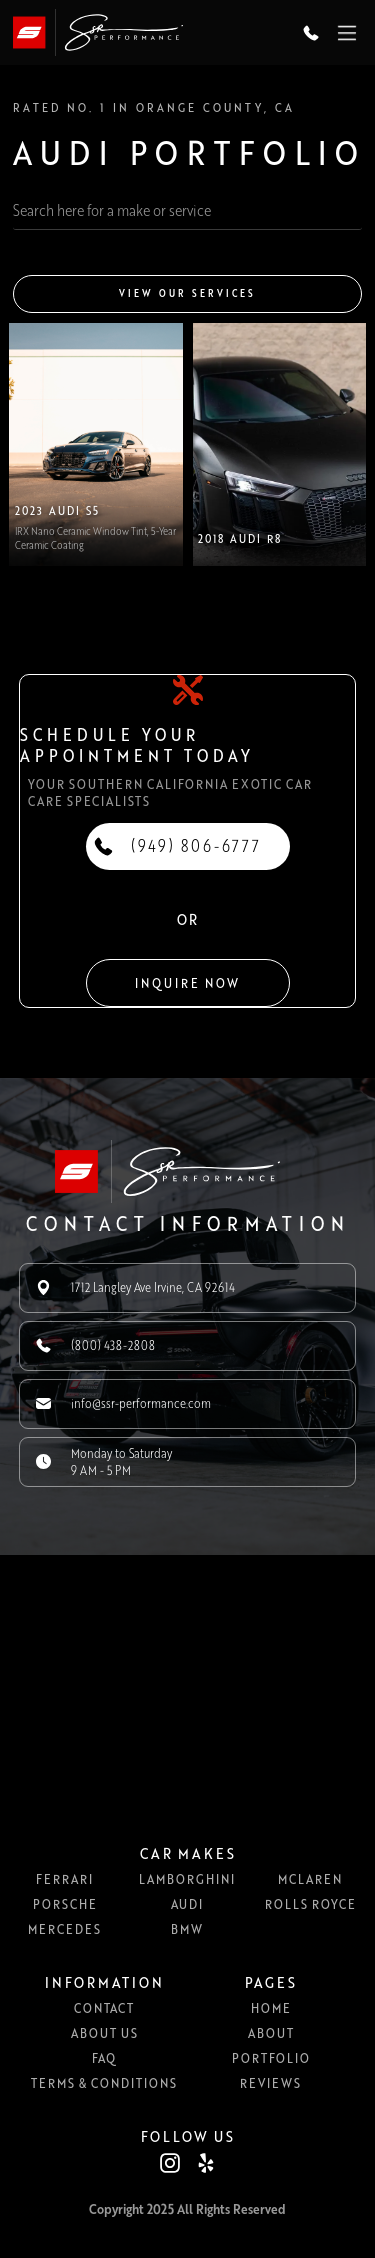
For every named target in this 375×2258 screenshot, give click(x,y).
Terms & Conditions (104, 2083)
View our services (187, 293)
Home (271, 2008)
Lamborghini (187, 1879)
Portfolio (271, 2058)
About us (104, 2033)
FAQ (104, 2058)
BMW (187, 1929)
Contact (104, 2008)
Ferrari (64, 1879)
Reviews (270, 2083)
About (271, 2033)
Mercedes (64, 1929)
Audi (187, 1904)
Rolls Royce (310, 1904)
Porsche (65, 1904)
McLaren (310, 1879)
